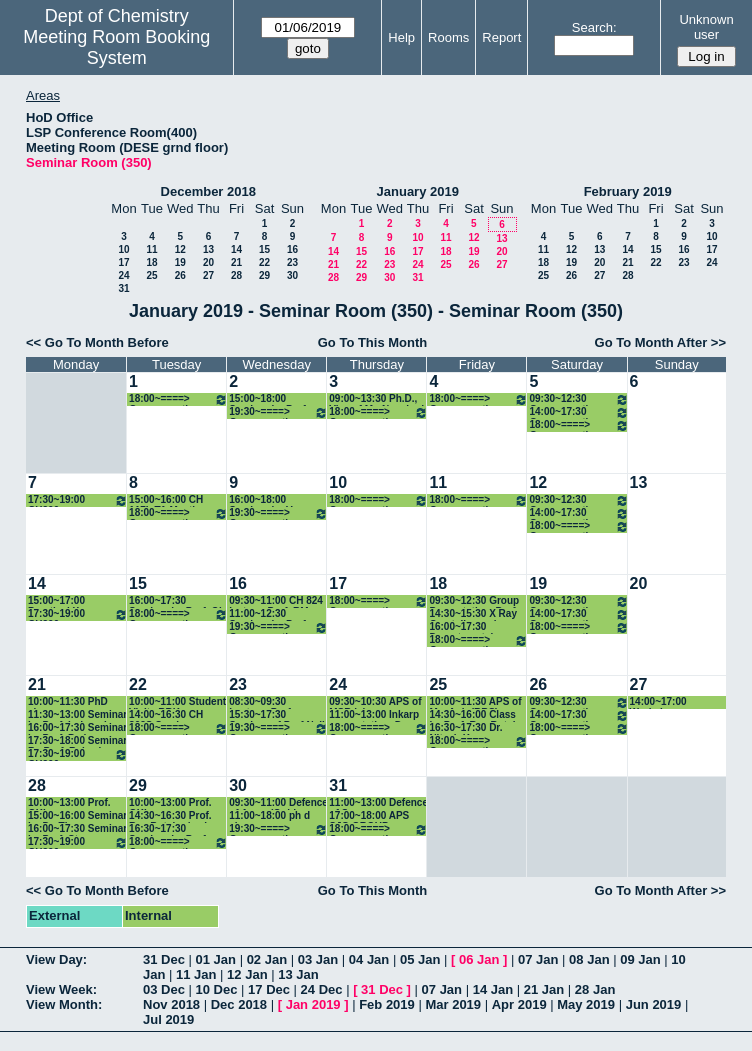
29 (264, 275)
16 (292, 249)
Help (401, 37)
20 (208, 262)
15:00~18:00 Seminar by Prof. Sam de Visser (268, 399)
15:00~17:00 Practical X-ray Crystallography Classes (66, 601)
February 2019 (628, 191)
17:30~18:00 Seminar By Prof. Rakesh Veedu (77, 741)
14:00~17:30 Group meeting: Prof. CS (578, 412)
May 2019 (586, 1004)
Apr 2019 (519, 1004)
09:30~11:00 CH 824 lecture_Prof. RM (276, 601)
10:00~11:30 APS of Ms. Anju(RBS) (475, 702)
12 (180, 249)
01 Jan (216, 959)
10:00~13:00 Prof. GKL (69, 803)
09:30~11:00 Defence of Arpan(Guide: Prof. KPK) (278, 803)
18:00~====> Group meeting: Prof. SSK (478, 399)
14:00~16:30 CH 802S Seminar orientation (166, 715)
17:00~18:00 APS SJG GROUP (369, 816)
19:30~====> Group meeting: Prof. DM (278, 412)
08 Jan (589, 959)
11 (151, 249)
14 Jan (493, 989)
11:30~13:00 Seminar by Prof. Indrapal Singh (77, 715)
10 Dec (217, 989)
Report (501, 37)
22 (264, 262)
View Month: (64, 1004)
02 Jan (267, 959)
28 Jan (595, 989)
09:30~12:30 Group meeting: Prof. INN (578, 399)
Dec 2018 (239, 1004)
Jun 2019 (654, 1004)
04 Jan (369, 959)
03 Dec (164, 989)
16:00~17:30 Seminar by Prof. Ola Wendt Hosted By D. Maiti (178, 601)
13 (208, 249)
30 (292, 275)
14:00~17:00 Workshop (658, 702)
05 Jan (420, 959)
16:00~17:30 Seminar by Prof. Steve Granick (77, 829)
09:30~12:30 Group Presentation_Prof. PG (474, 601)
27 (208, 275)
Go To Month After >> (660, 342)
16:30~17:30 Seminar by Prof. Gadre (168, 829)
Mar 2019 (453, 1004)
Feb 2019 (387, 1004)
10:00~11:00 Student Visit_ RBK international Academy (177, 702)
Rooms (448, 37)
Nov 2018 (171, 1004)
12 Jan (247, 974)
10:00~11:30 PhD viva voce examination (68, 702)
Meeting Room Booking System (116, 47)
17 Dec (269, 989)
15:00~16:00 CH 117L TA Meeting (168, 500)
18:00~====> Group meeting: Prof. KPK (378, 412)
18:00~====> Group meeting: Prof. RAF (178, 399)
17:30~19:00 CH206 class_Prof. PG (78, 500)
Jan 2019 (313, 1004)
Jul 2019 (168, 1019)
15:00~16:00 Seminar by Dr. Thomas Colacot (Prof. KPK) (77, 816)
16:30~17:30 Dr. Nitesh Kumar (465, 728)
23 (292, 262)
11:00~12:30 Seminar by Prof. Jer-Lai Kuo (268, 614)
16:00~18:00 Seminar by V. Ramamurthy (261, 500)
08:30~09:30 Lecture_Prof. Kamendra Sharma (273, 702)
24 (123, 275)
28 (236, 275)
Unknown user (706, 27)
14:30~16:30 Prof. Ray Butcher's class (176, 816)
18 (151, 262)
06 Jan (479, 959)
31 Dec (164, 959)
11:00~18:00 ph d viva (269, 816)
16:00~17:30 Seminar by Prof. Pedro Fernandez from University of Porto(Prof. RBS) (77, 728)
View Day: (56, 959)
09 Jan (640, 959)
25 (151, 275)
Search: (594, 27)
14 (236, 249)
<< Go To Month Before (97, 342)
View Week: (61, 989)
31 (123, 288)
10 (123, 249)
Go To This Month (373, 342)
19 (180, 262)
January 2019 (418, 191)
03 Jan (318, 959)
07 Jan (538, 959)
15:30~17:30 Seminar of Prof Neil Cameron (277, 715)
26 (180, 275)
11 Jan (196, 974)
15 (264, 249)
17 (123, 262)
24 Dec (322, 989)
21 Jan (544, 989)
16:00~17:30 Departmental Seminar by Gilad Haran (470, 627)
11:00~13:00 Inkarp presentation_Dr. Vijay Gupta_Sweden (378, 715)
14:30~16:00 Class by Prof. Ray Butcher (478, 715)
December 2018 (208, 191)
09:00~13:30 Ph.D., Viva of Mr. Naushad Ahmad (376, 399)
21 (236, 262)
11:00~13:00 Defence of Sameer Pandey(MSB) (378, 803)
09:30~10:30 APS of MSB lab (375, 702)
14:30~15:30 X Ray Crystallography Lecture (473, 614)
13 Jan (298, 974)
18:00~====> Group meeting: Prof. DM (578, 425)
